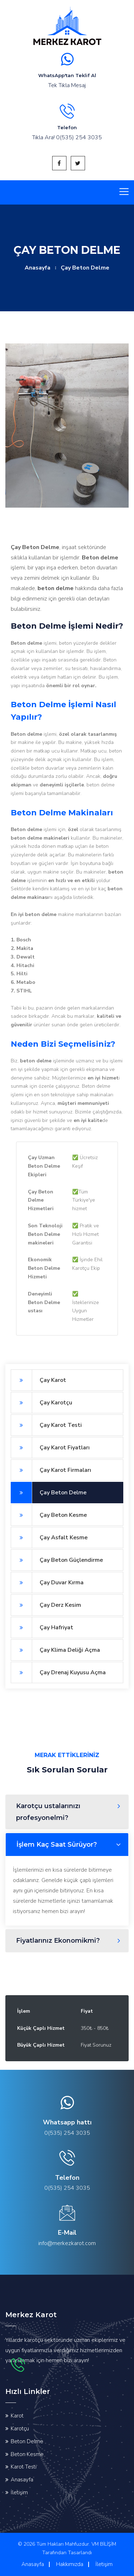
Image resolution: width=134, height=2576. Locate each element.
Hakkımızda (69, 2564)
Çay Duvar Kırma (47, 1582)
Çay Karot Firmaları (51, 1470)
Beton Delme (27, 2441)
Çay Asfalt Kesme (49, 1537)
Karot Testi (23, 2466)
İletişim (19, 2492)
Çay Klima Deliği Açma (55, 1650)
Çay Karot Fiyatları (50, 1447)
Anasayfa (37, 268)
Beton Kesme (27, 2454)
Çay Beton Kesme (49, 1515)
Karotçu (20, 2428)
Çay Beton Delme (48, 1492)
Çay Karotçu (41, 1402)
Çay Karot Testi (46, 1425)
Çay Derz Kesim (46, 1605)
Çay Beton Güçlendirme (57, 1560)
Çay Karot (38, 1380)
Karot (17, 2415)
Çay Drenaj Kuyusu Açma (58, 1672)
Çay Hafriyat (42, 1627)
